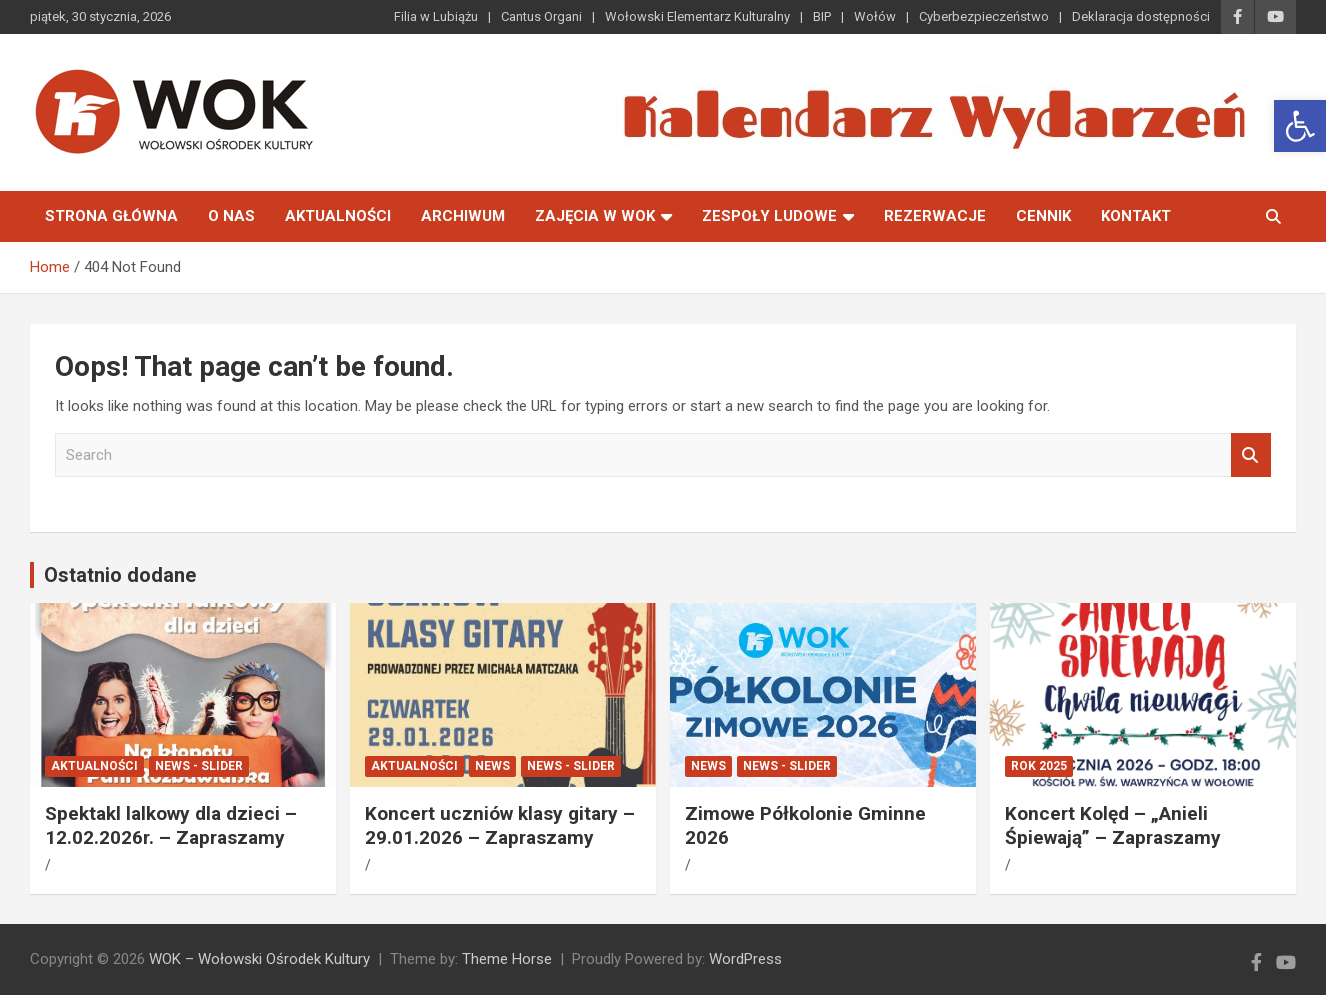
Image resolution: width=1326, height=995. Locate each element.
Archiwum (463, 216)
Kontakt (1136, 216)
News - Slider (199, 766)
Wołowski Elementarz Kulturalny (697, 16)
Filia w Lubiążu (436, 16)
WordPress (745, 959)
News (492, 766)
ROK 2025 (1039, 766)
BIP (822, 16)
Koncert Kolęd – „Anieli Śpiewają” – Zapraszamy (1113, 826)
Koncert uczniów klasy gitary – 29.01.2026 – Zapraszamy (500, 826)
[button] (1300, 126)
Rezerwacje (935, 216)
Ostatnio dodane (120, 575)
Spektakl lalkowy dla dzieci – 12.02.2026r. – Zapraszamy (171, 826)
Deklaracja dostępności (1141, 16)
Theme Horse (507, 959)
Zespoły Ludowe (769, 216)
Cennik (1043, 216)
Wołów (875, 16)
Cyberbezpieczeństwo (984, 16)
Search (1251, 455)
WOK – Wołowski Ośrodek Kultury (259, 959)
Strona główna (111, 216)
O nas (231, 216)
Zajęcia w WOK (595, 216)
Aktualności (338, 216)
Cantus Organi (541, 16)
